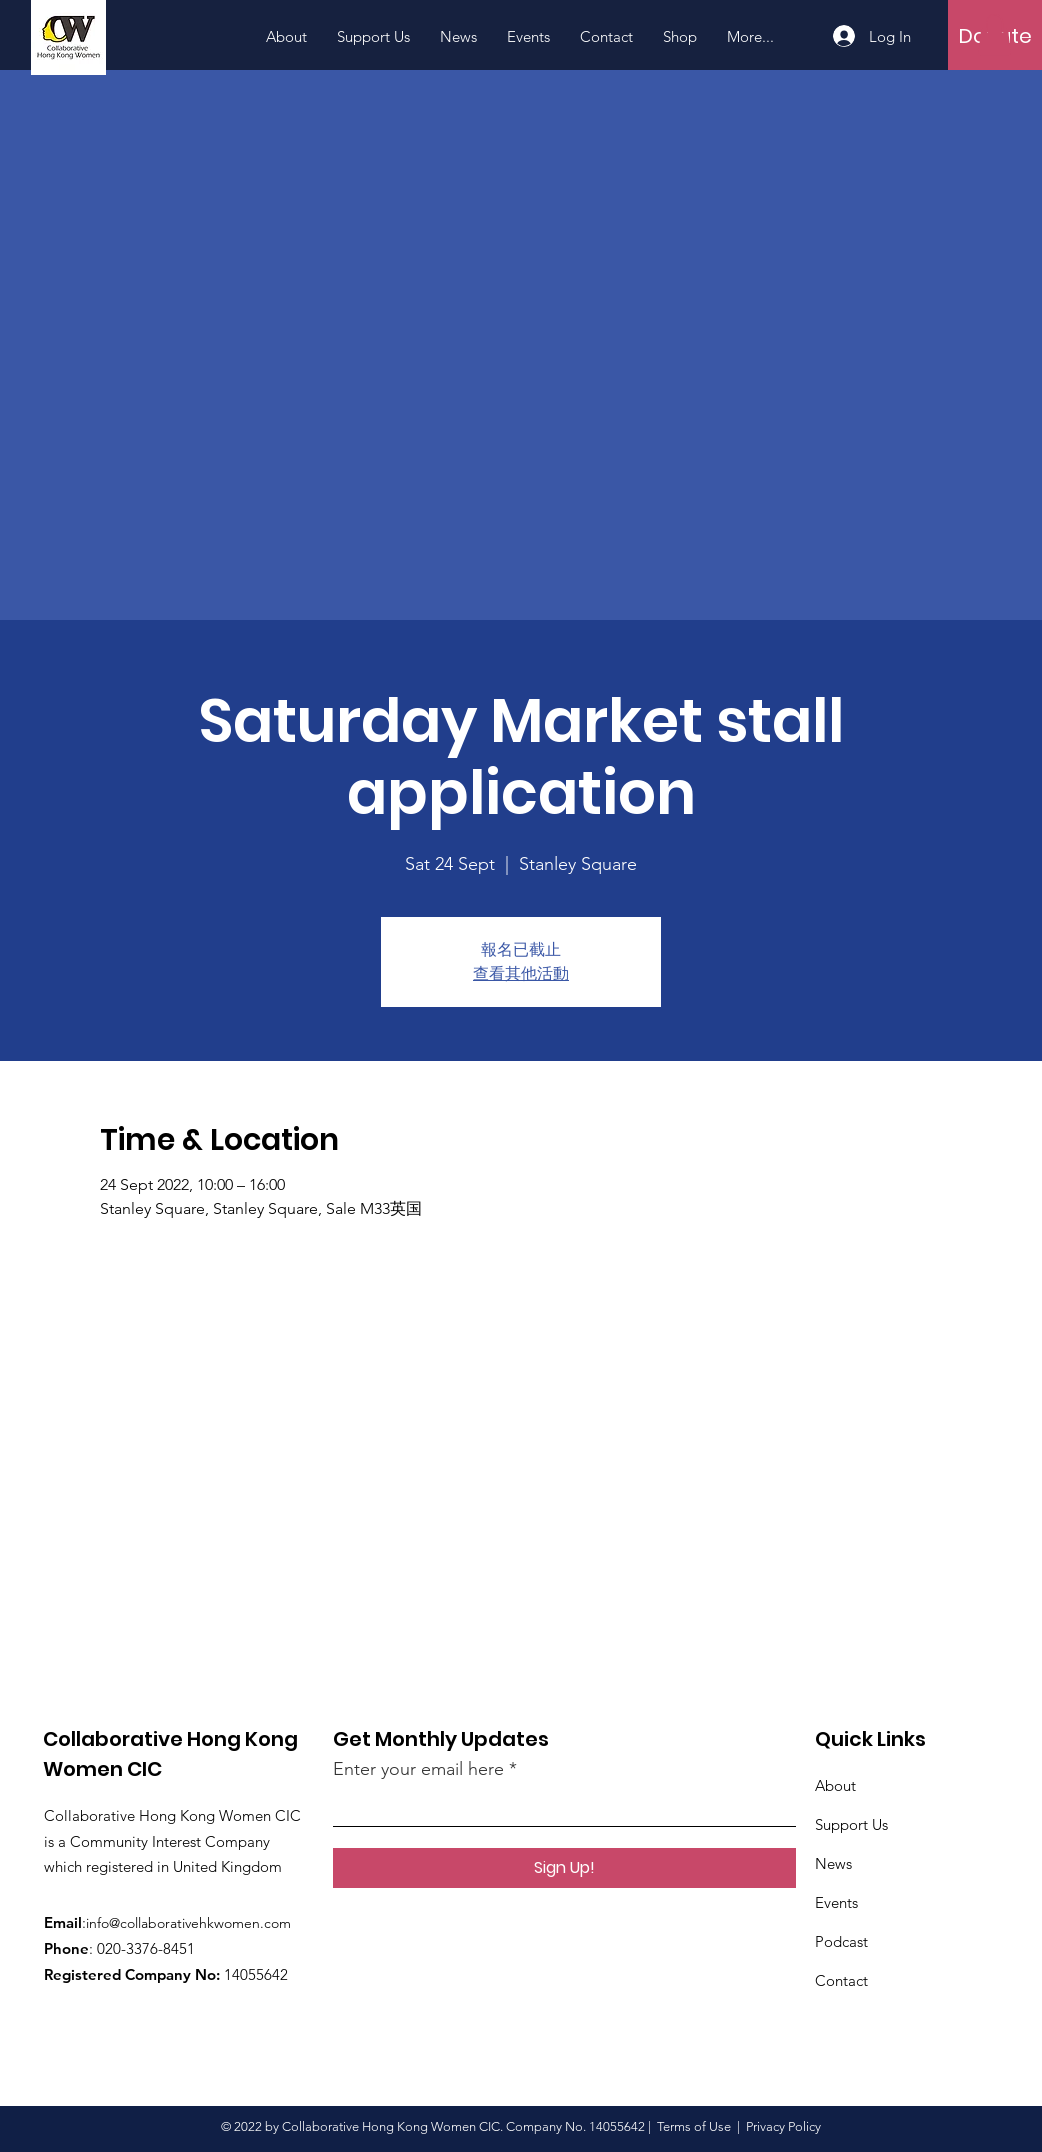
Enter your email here (418, 1769)
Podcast (841, 1941)
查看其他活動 (521, 973)
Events (836, 1902)
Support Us (851, 1824)
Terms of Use (694, 2126)
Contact (841, 1980)
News (833, 1863)
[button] (994, 35)
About (835, 1785)
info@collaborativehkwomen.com (188, 1923)
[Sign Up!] (564, 1868)
